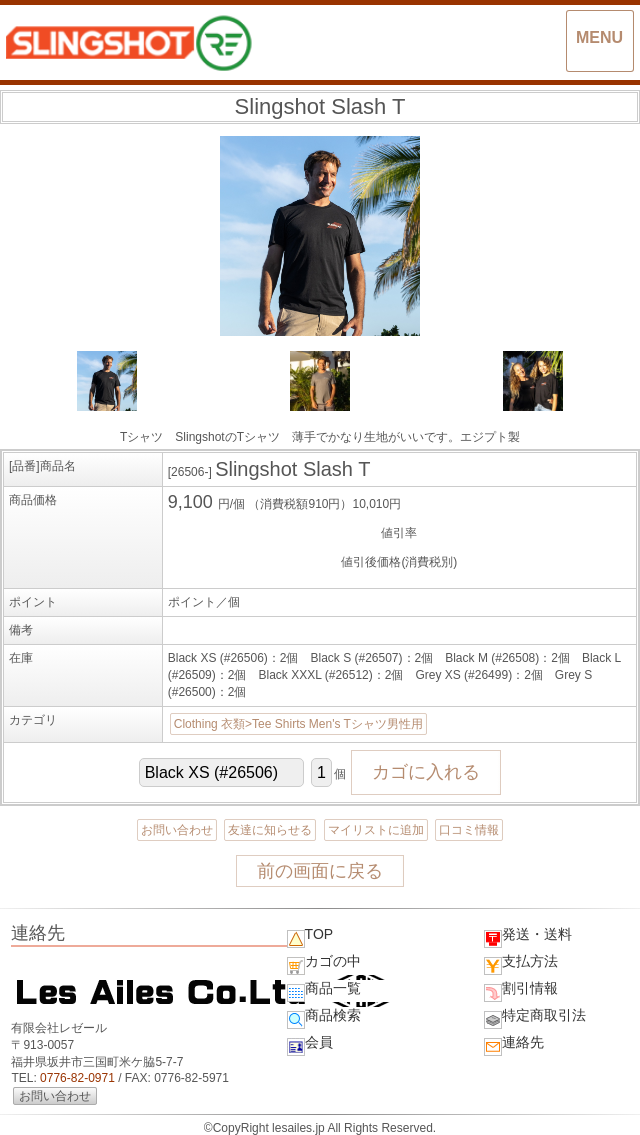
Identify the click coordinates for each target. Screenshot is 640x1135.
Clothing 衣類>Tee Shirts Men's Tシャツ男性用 (298, 724)
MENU (599, 37)
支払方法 (521, 964)
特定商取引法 (535, 1018)
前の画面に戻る (320, 871)
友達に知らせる (270, 830)
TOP (310, 937)
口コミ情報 (469, 830)
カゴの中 (324, 964)
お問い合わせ (177, 830)
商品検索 (324, 1018)
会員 (310, 1045)
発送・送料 (528, 937)
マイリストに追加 (376, 830)
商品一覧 (324, 991)
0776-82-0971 (77, 1078)
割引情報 (521, 991)
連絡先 (514, 1045)
